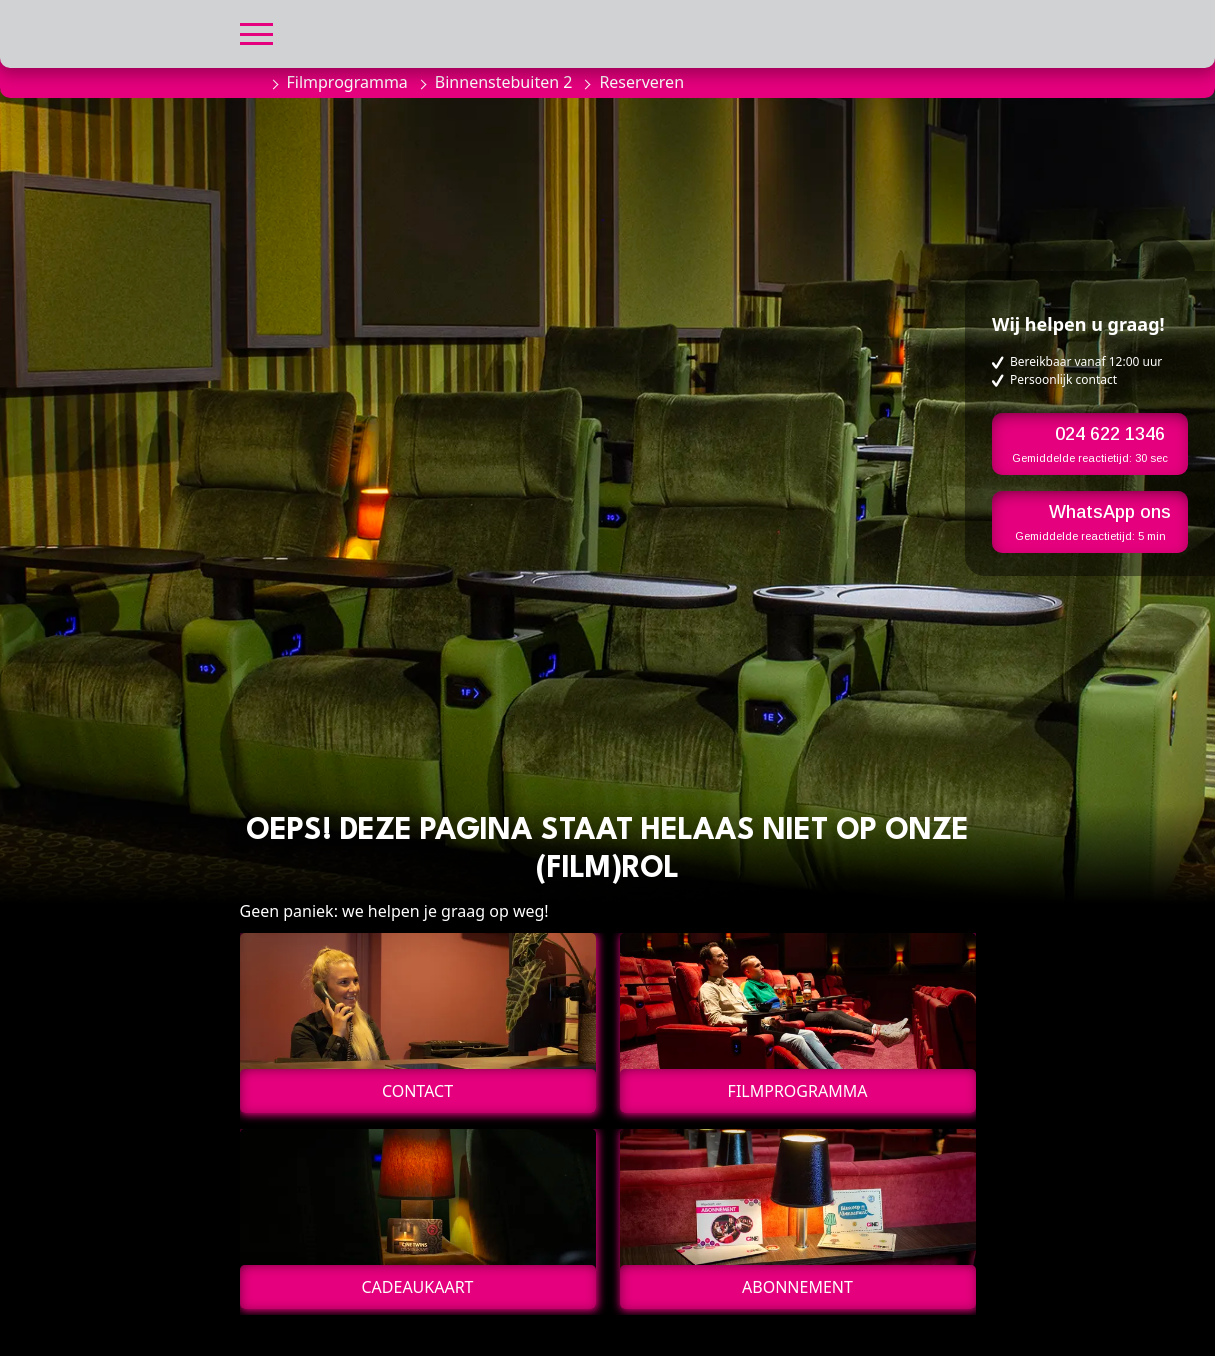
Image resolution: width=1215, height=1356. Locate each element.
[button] (256, 31)
